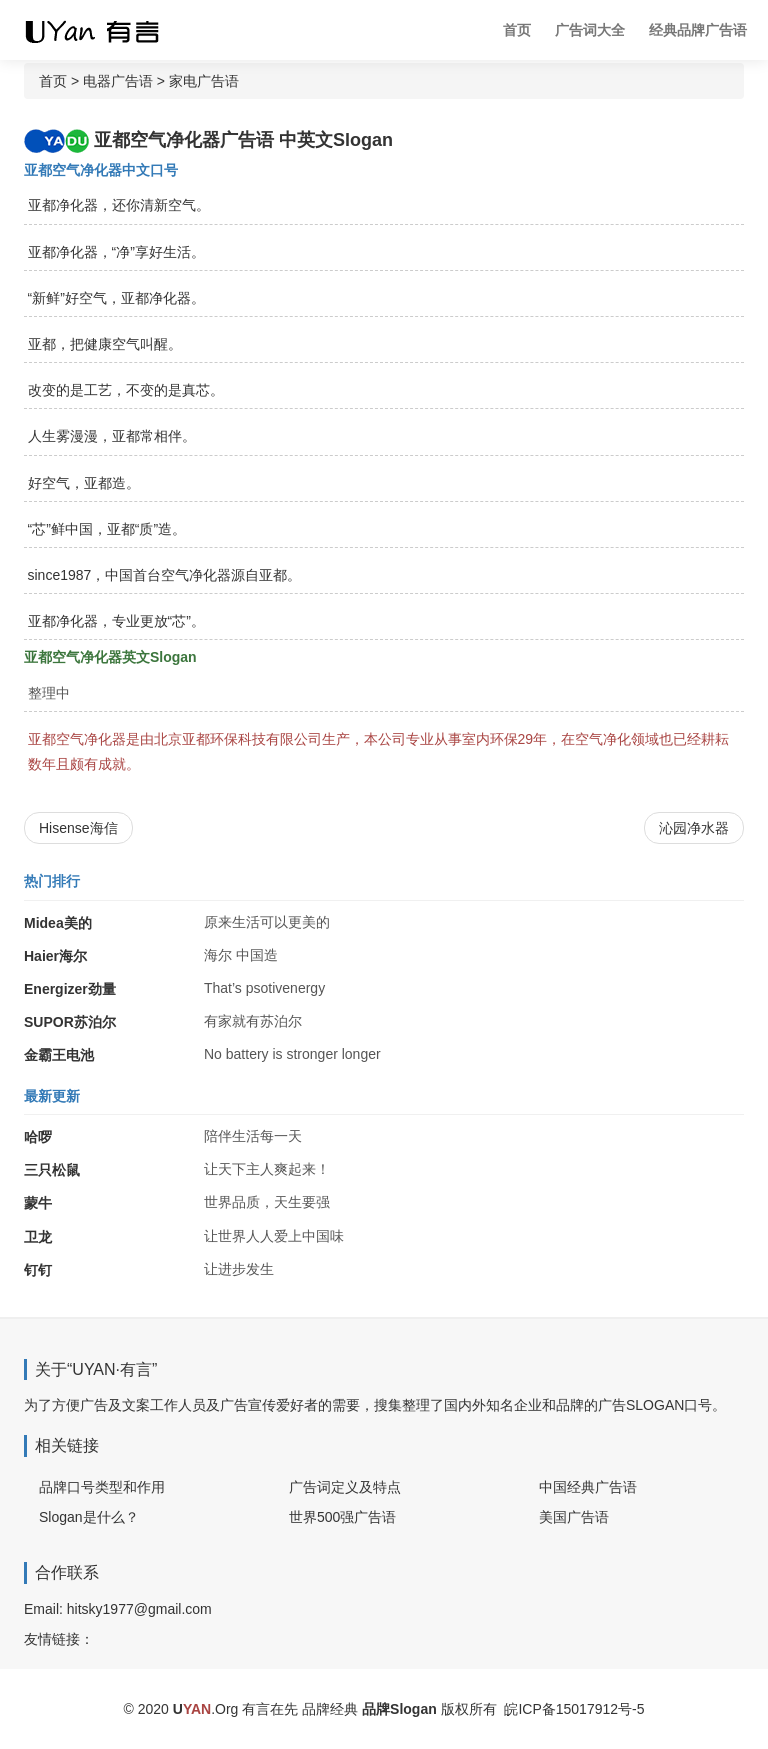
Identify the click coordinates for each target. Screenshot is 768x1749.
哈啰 (38, 1137)
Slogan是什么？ (89, 1517)
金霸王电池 (59, 1055)
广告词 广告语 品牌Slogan (109, 30)
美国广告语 (574, 1517)
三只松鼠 (52, 1170)
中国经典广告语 (588, 1487)
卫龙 (38, 1237)
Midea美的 (58, 923)
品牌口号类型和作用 (102, 1487)
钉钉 (38, 1270)
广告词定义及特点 (345, 1487)
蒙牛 (38, 1203)
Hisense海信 (78, 828)
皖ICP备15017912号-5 (574, 1709)
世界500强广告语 (342, 1517)
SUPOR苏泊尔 (70, 1022)
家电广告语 (204, 81)
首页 (517, 30)
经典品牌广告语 (698, 30)
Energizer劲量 (70, 989)
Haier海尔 (55, 956)
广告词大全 (590, 30)
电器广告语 (118, 81)
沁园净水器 (694, 828)
